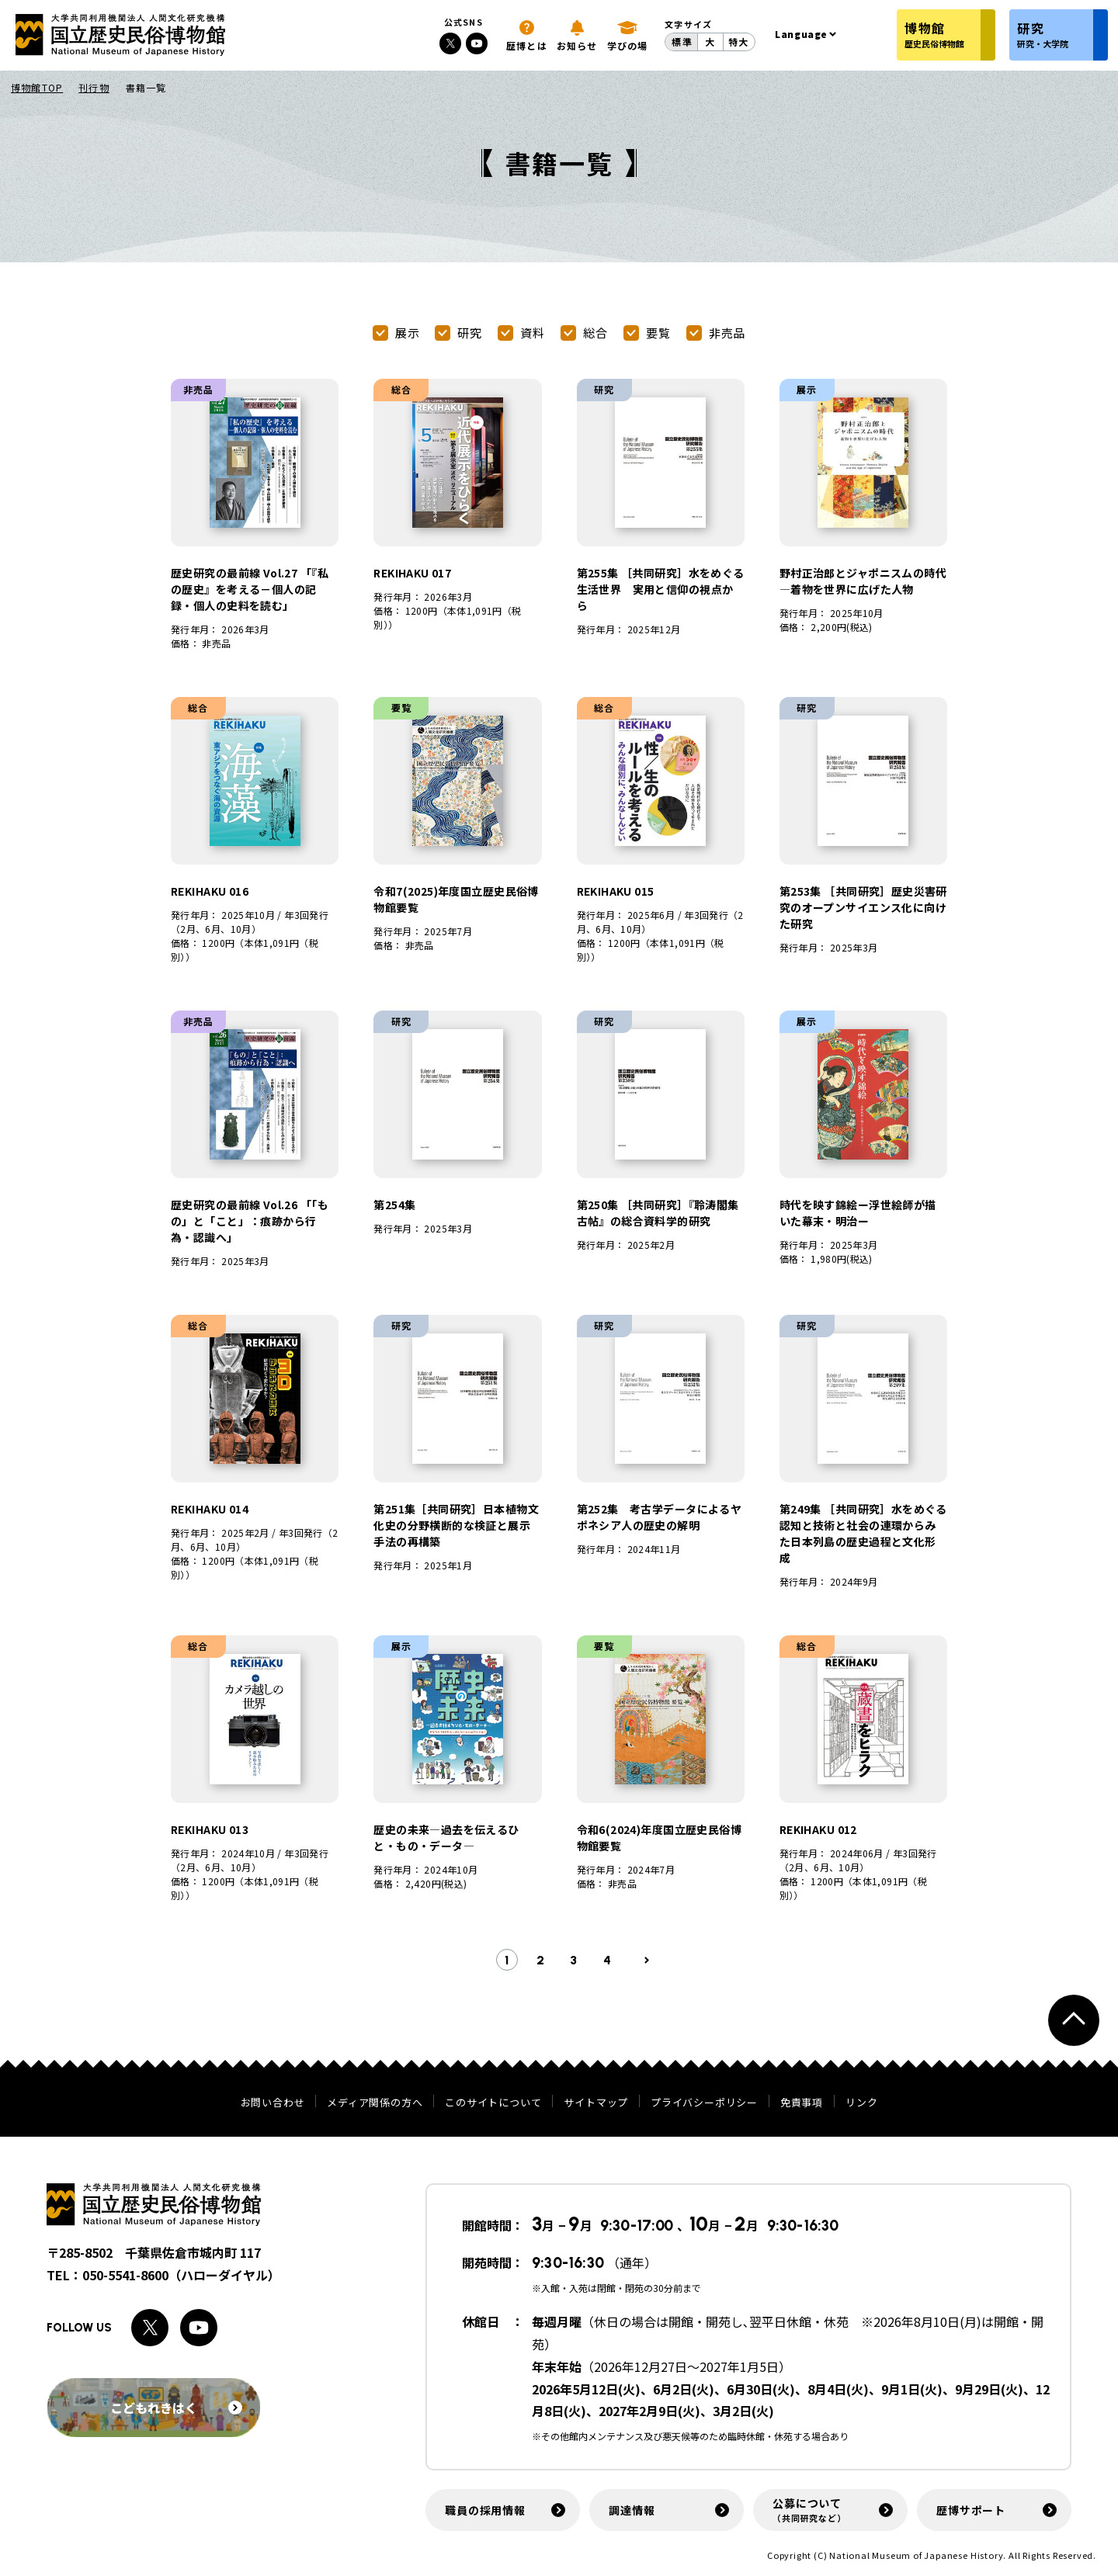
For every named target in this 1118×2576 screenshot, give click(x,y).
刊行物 (93, 87)
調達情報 (631, 2510)
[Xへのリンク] (450, 43)
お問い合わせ (273, 2102)
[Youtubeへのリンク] (477, 43)
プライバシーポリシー (704, 2102)
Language (801, 33)
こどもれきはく (176, 2407)
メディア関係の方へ (374, 2102)
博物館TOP (37, 87)
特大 (738, 41)
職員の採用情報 (485, 2510)
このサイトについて (493, 2102)
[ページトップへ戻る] (1073, 2020)
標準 (682, 41)
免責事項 (801, 2102)
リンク (861, 2102)
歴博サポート (970, 2510)
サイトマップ (596, 2102)
